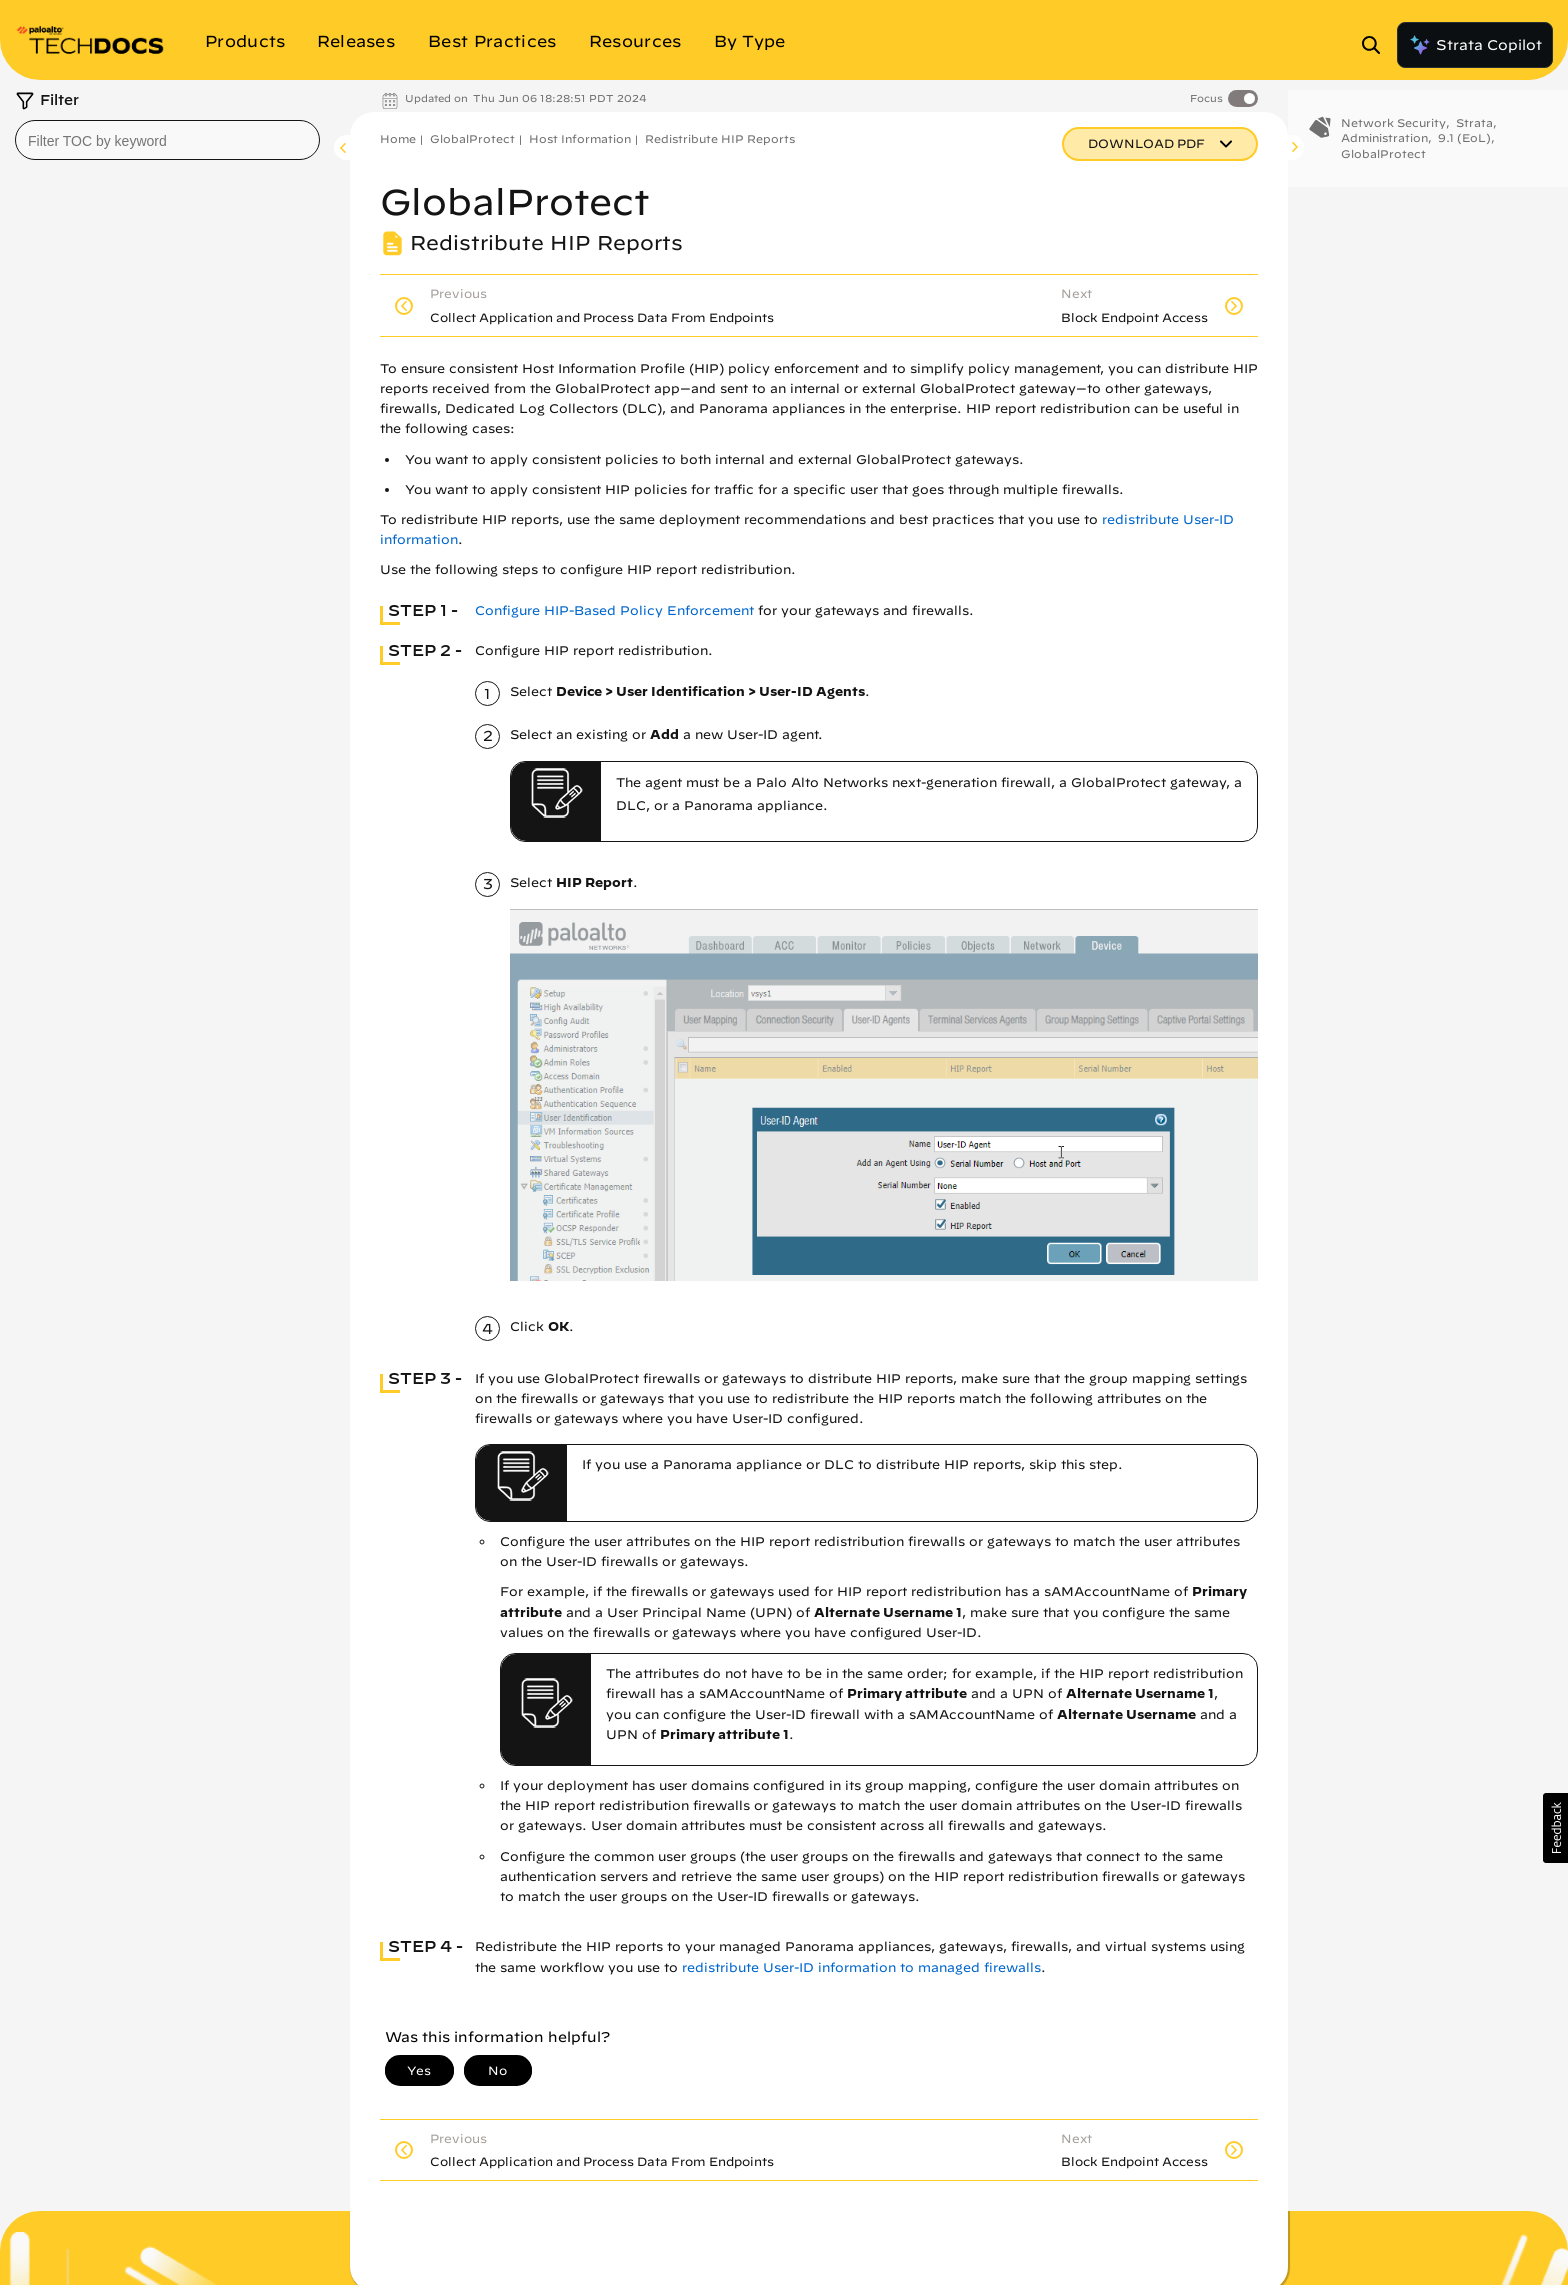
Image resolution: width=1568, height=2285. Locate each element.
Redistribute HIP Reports (720, 138)
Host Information (580, 138)
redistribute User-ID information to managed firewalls (861, 1967)
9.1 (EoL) (1464, 153)
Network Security (1393, 137)
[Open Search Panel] (1377, 45)
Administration (1384, 153)
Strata (1474, 137)
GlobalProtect (472, 138)
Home (398, 138)
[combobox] (167, 140)
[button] (1555, 1828)
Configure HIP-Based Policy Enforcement (614, 610)
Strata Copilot (1475, 45)
